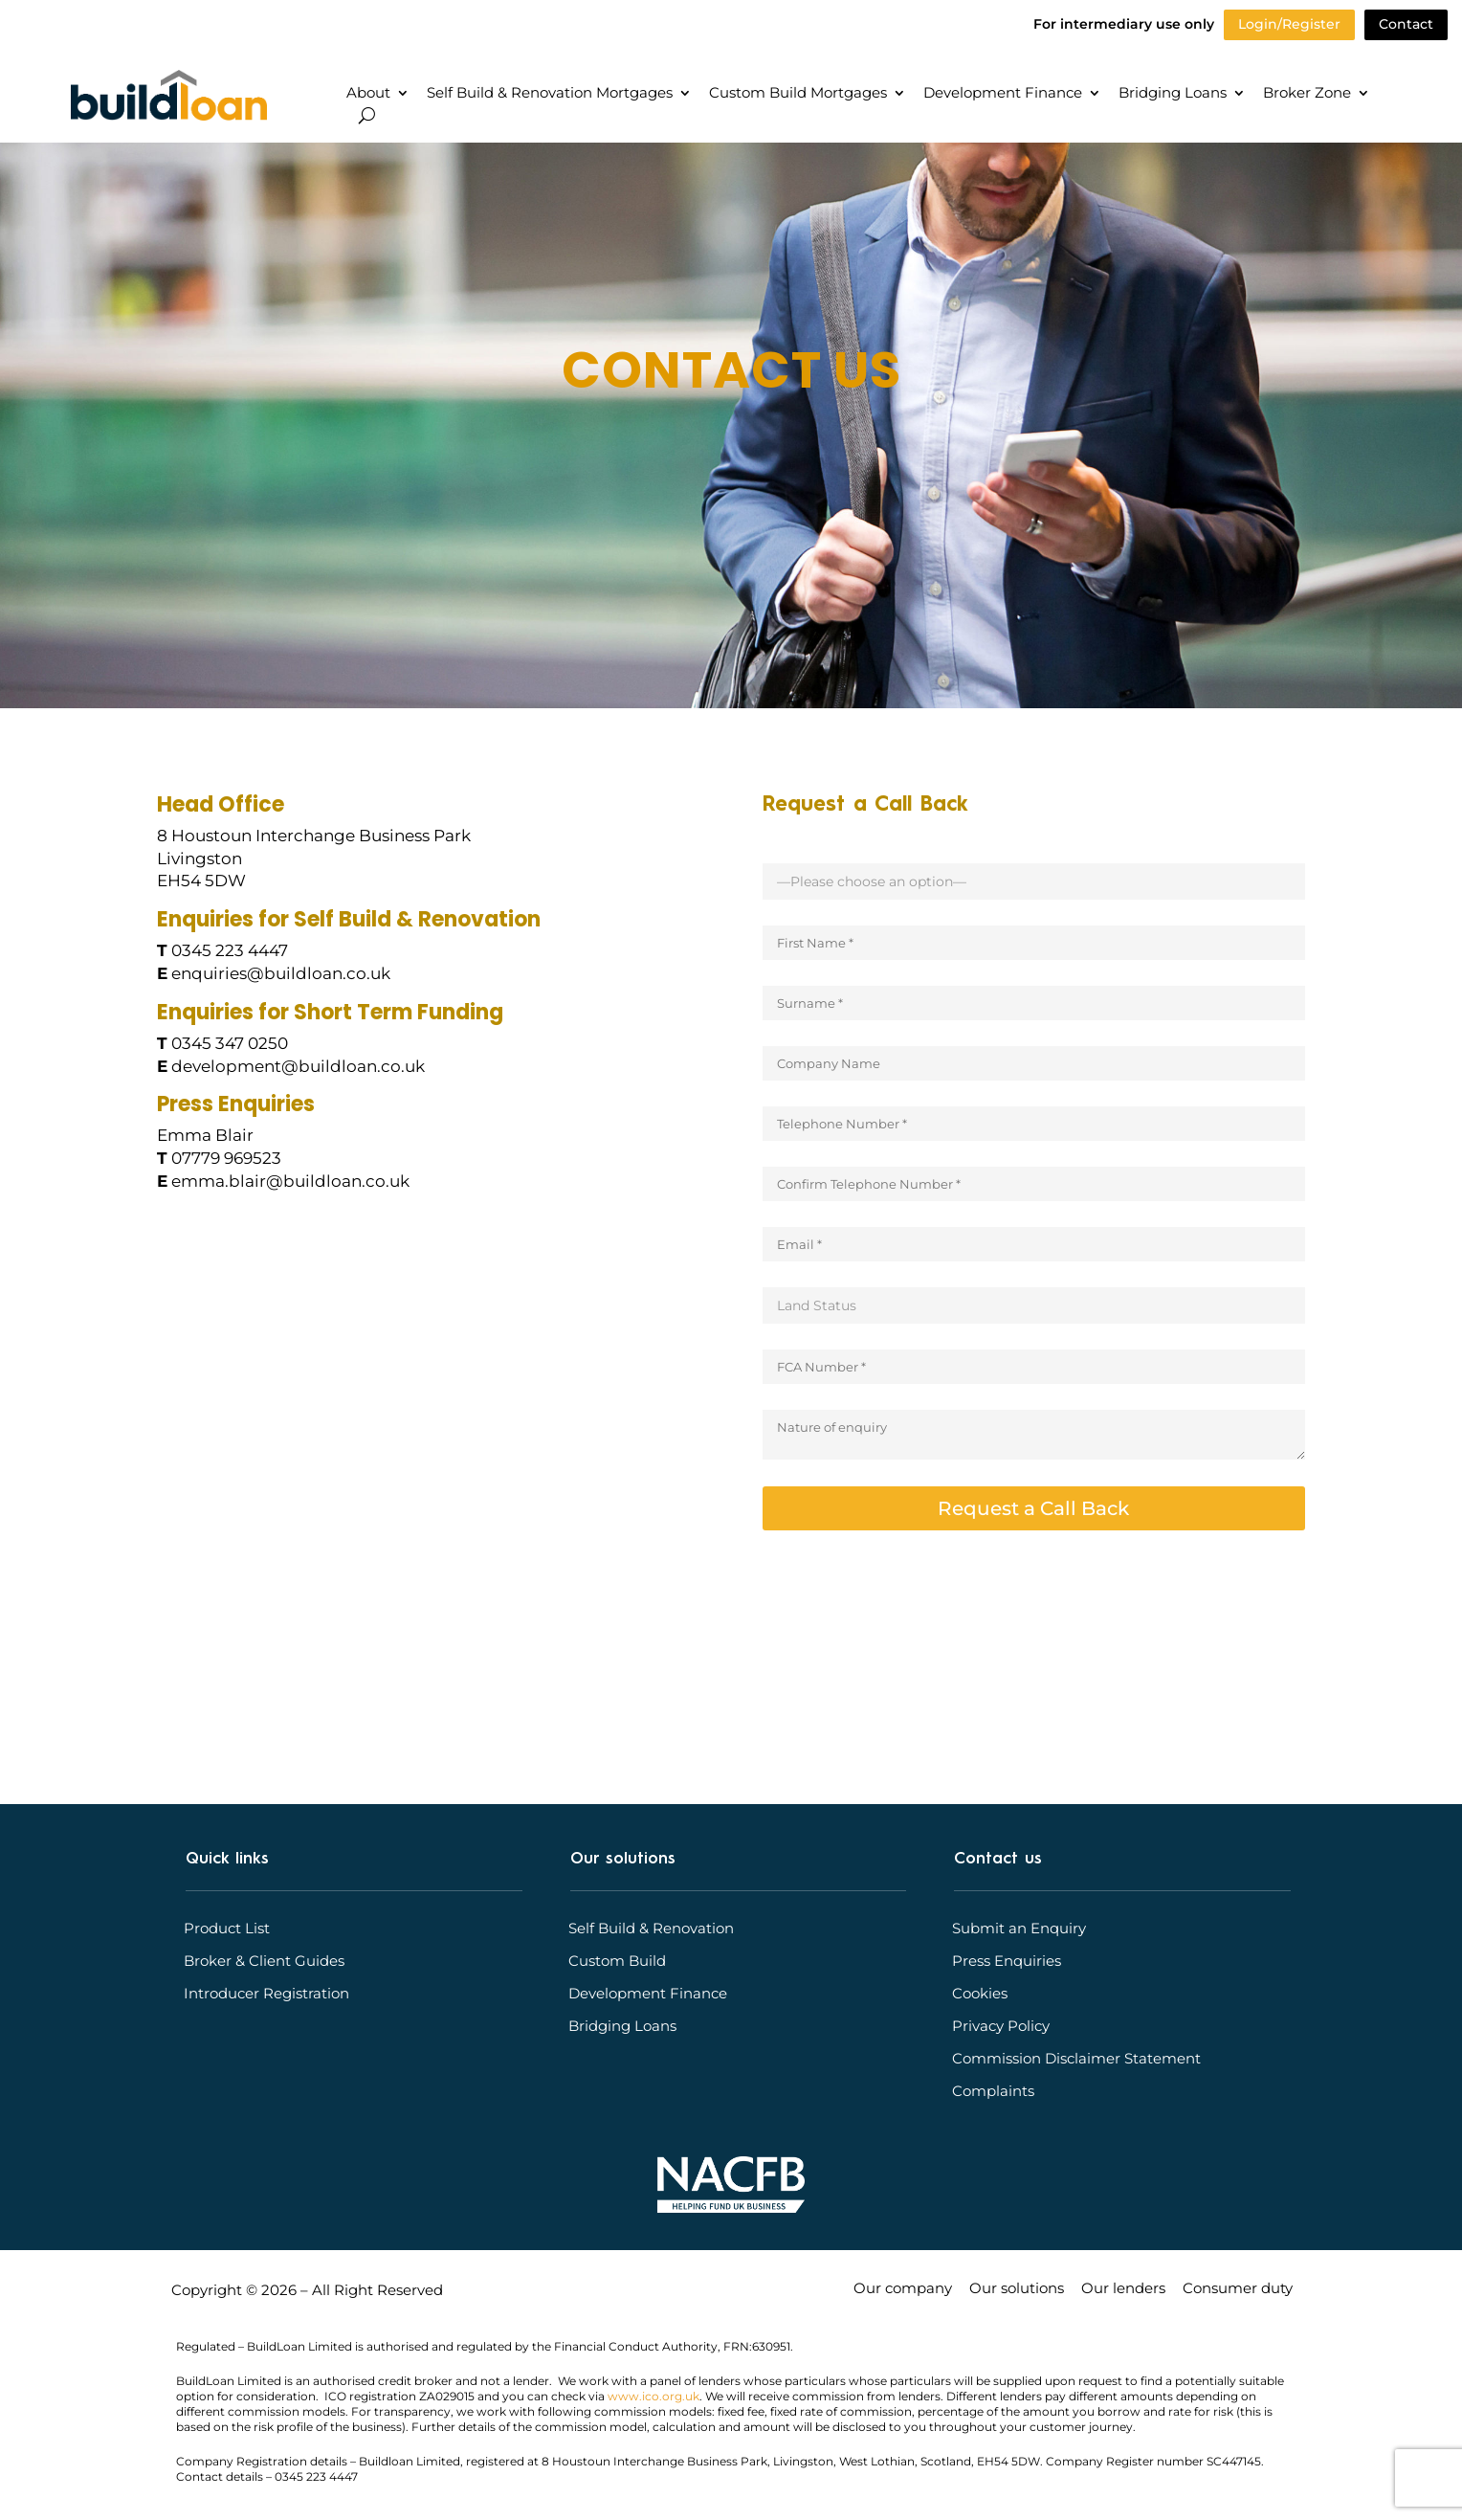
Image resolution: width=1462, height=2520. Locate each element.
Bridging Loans (1173, 93)
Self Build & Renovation (651, 1928)
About (368, 93)
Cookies (980, 1993)
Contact (1406, 24)
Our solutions (1016, 2289)
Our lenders (1123, 2289)
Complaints (993, 2091)
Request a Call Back (1033, 1508)
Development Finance (1002, 93)
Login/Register (1289, 24)
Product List (227, 1928)
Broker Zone (1307, 93)
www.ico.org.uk (653, 2396)
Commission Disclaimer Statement (1076, 2058)
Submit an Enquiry (1019, 1928)
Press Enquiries (1006, 1961)
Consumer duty (1238, 2289)
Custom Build (617, 1961)
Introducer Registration (266, 1993)
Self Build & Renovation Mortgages (550, 93)
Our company (902, 2289)
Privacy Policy (1001, 2026)
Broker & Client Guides (264, 1961)
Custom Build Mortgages (798, 93)
